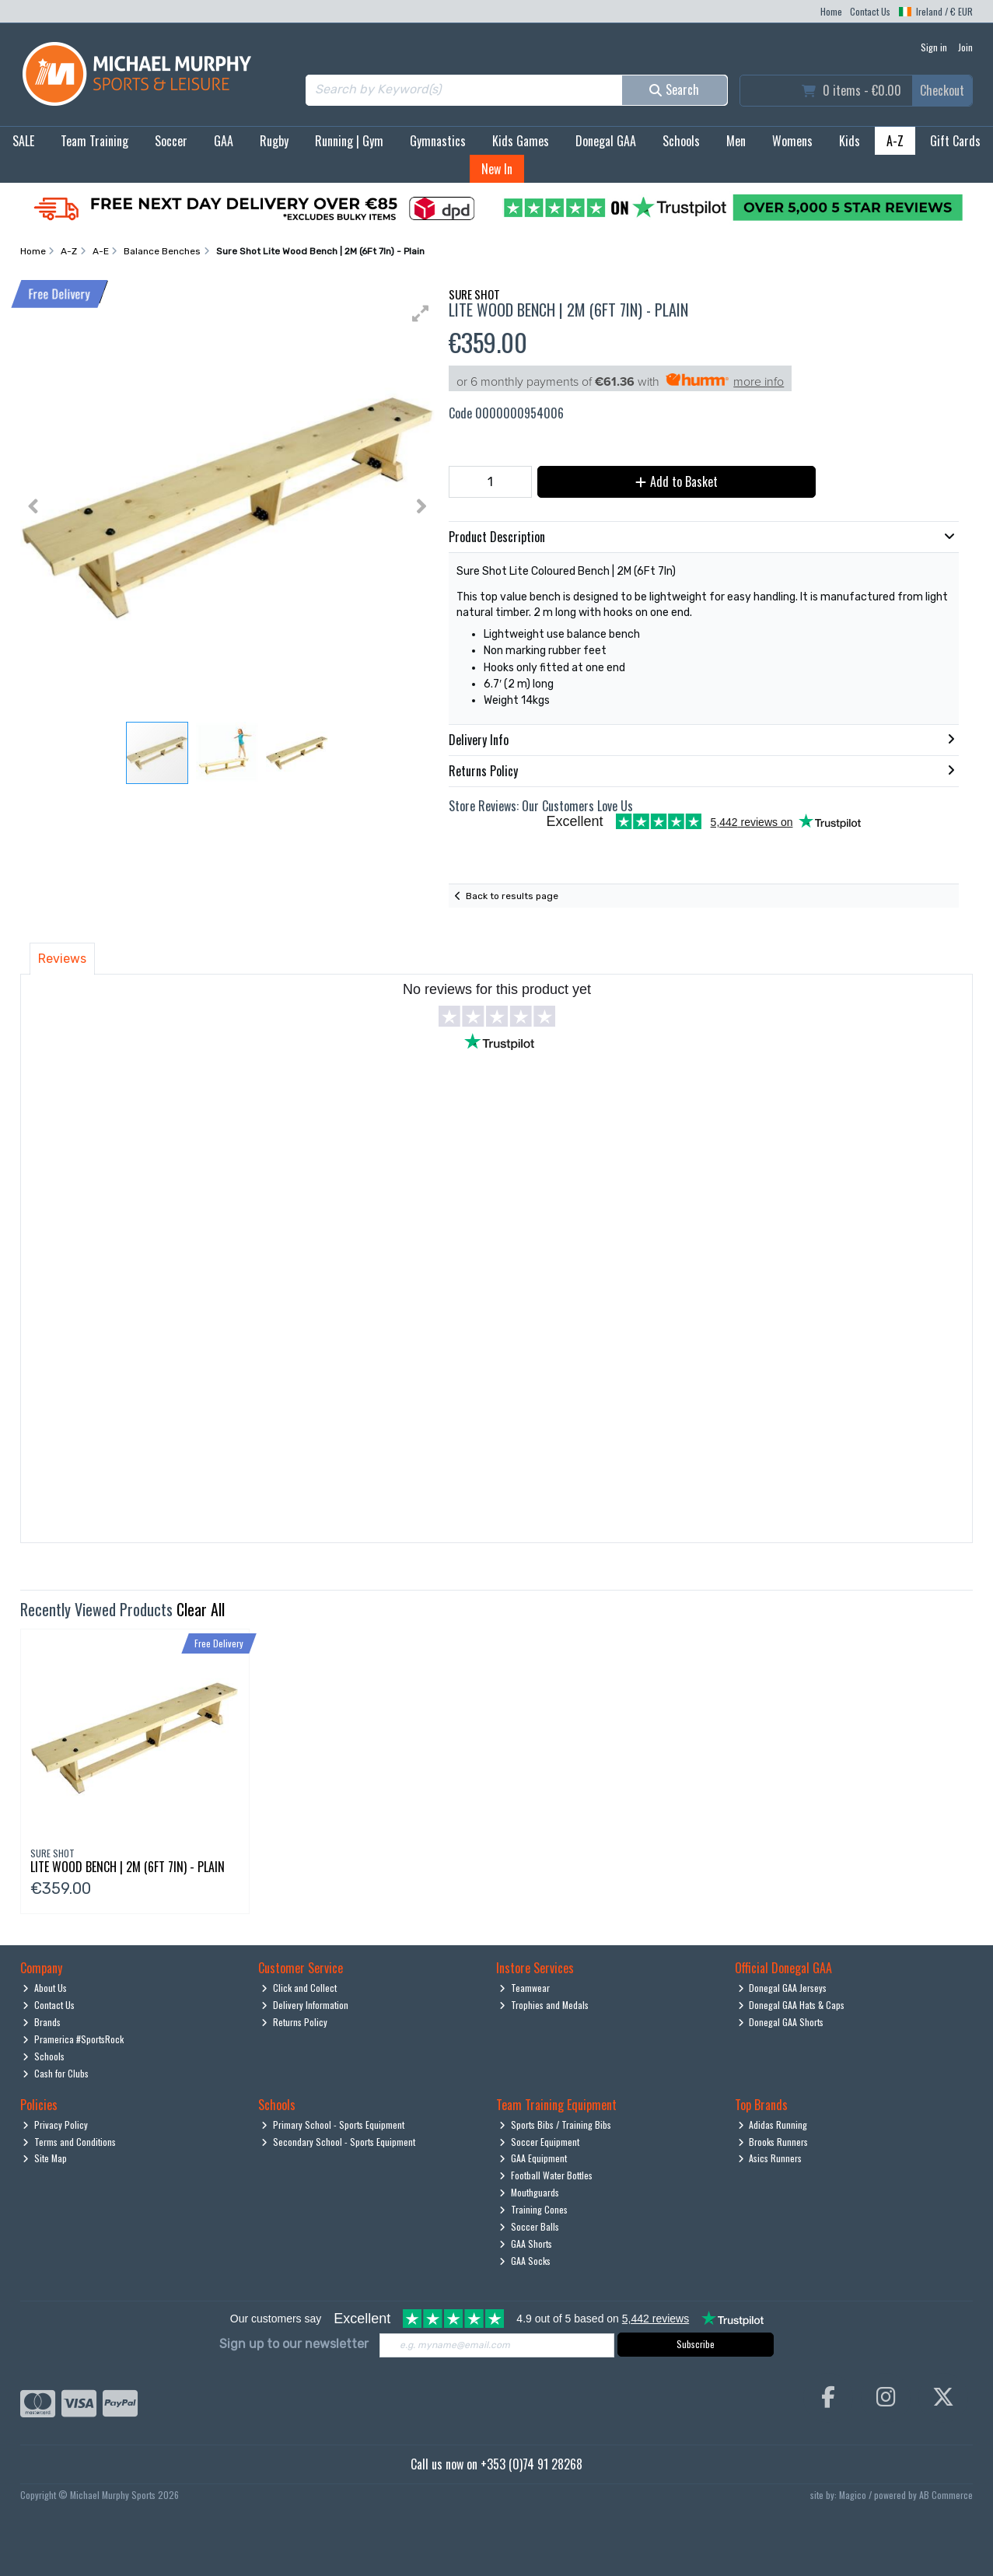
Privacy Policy (55, 2124)
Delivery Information (304, 2004)
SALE (23, 140)
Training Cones (533, 2209)
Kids (849, 140)
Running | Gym (349, 140)
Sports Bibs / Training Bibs (555, 2124)
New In (496, 168)
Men (736, 140)
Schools (681, 140)
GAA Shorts (525, 2243)
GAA (223, 140)
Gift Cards (955, 140)
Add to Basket (676, 481)
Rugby (274, 140)
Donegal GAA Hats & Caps (791, 2004)
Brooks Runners (773, 2141)
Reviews (62, 958)
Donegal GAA (605, 140)
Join (965, 47)
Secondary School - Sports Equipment (338, 2141)
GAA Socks (525, 2260)
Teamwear (524, 1987)
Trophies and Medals (544, 2004)
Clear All (201, 1609)
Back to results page (512, 896)
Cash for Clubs (56, 2073)
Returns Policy (294, 2021)
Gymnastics (438, 140)
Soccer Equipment (539, 2141)
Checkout (942, 90)
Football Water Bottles (546, 2175)
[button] (420, 313)
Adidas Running (773, 2124)
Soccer (171, 140)
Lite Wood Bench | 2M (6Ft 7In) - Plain (127, 1866)
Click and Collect (299, 1987)
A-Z (895, 140)
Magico (852, 2494)
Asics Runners (770, 2158)
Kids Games (520, 140)
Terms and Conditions (69, 2141)
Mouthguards (529, 2192)
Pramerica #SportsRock (73, 2039)
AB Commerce (946, 2494)
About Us (45, 1987)
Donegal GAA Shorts (781, 2021)
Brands (42, 2021)
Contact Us (870, 11)
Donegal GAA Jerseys (782, 1987)
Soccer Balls (529, 2226)
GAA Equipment (533, 2158)
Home (831, 11)
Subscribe (696, 2343)
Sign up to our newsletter (294, 2343)
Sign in (934, 47)
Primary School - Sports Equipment (332, 2124)
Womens (792, 140)
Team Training (94, 140)
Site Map (45, 2158)
